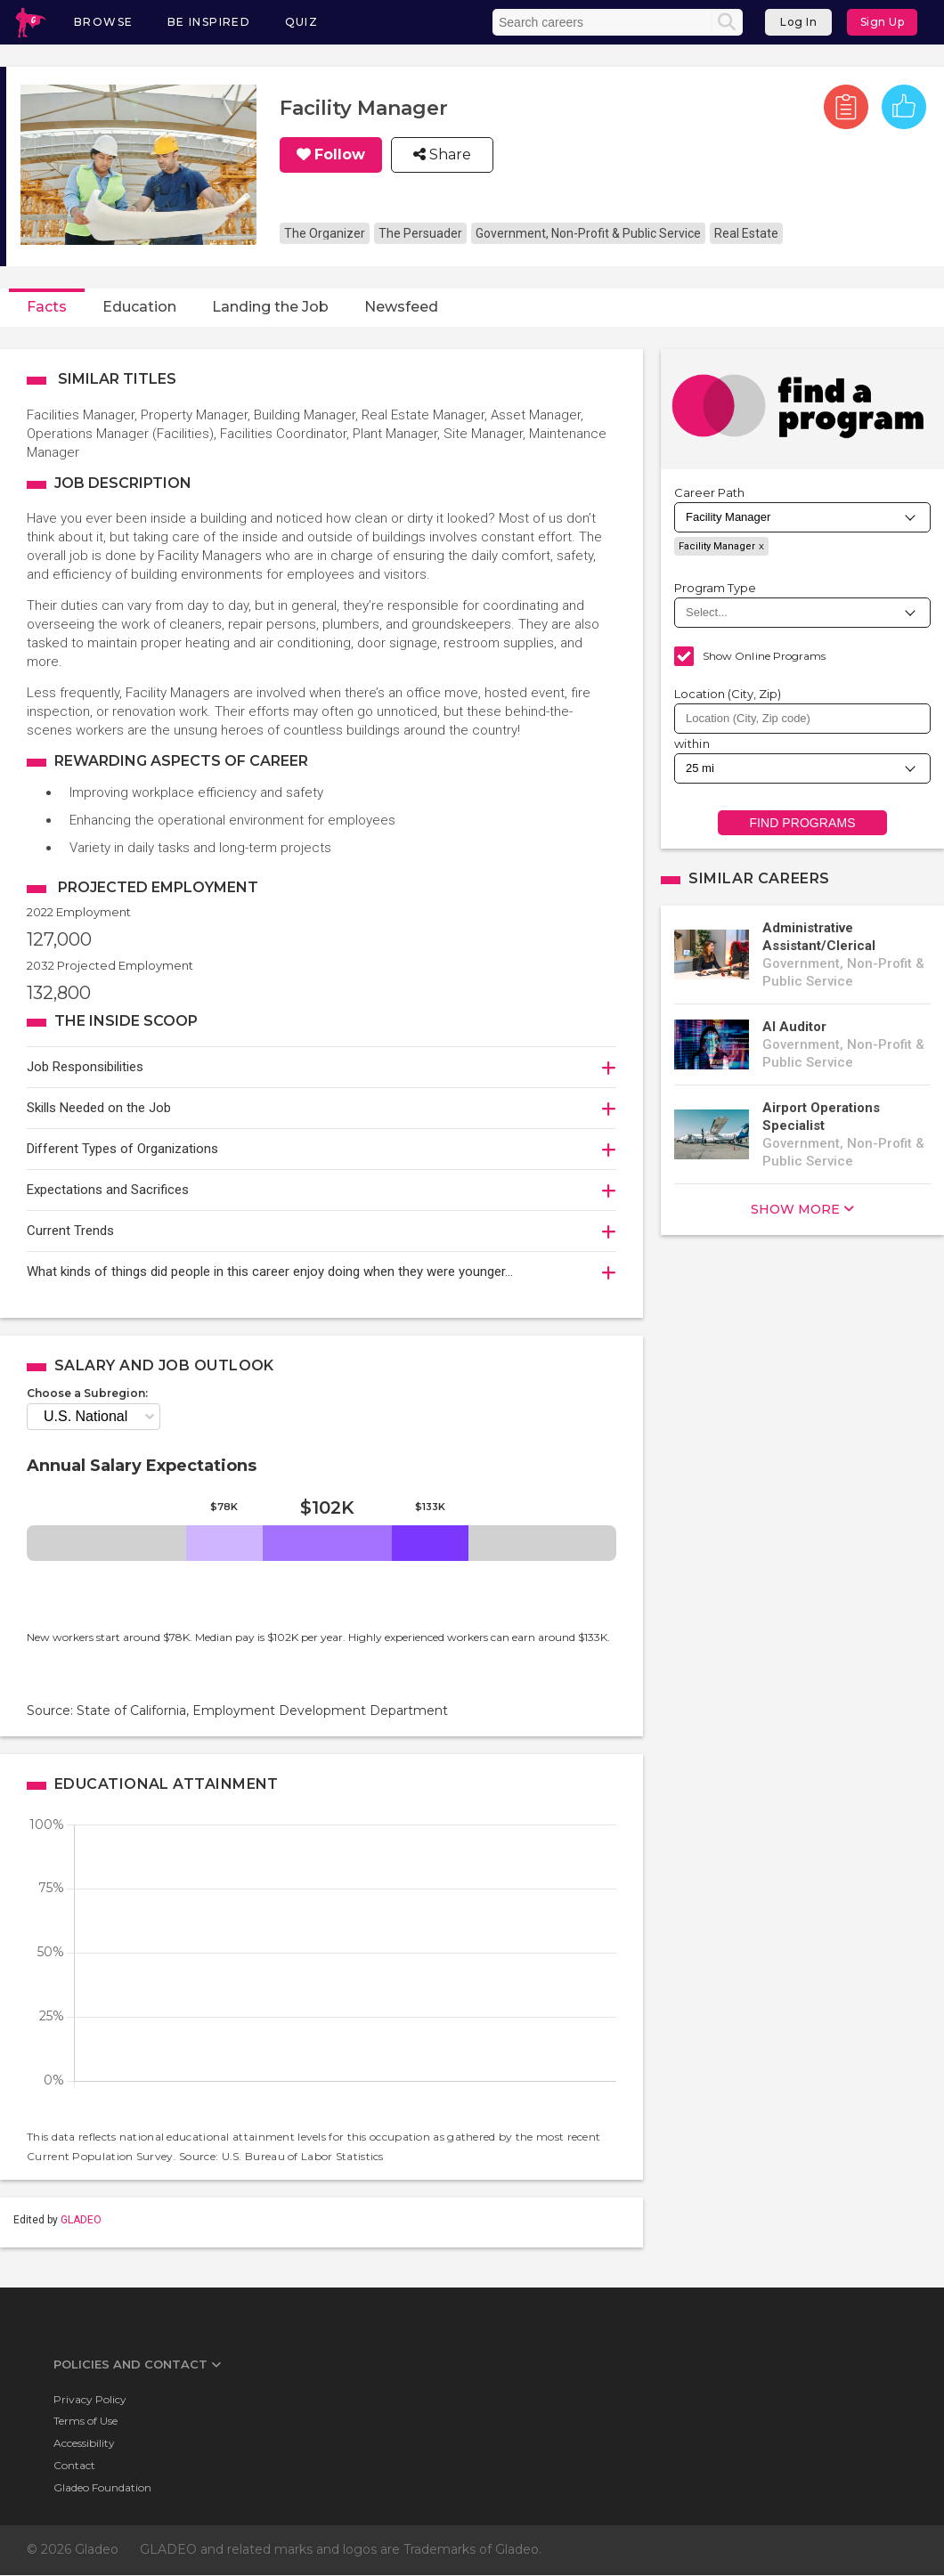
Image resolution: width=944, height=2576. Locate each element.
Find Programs (802, 823)
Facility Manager (717, 546)
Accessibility (84, 2443)
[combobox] (802, 718)
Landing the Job (270, 306)
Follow (339, 155)
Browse (103, 21)
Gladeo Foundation (102, 2487)
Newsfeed (401, 306)
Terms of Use (85, 2420)
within (692, 743)
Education (139, 306)
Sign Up (882, 21)
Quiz (302, 21)
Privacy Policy (89, 2399)
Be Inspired (208, 21)
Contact (74, 2465)
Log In (798, 21)
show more (795, 1209)
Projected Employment (158, 887)
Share (448, 155)
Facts (47, 306)
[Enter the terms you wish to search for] (603, 22)
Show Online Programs (764, 655)
